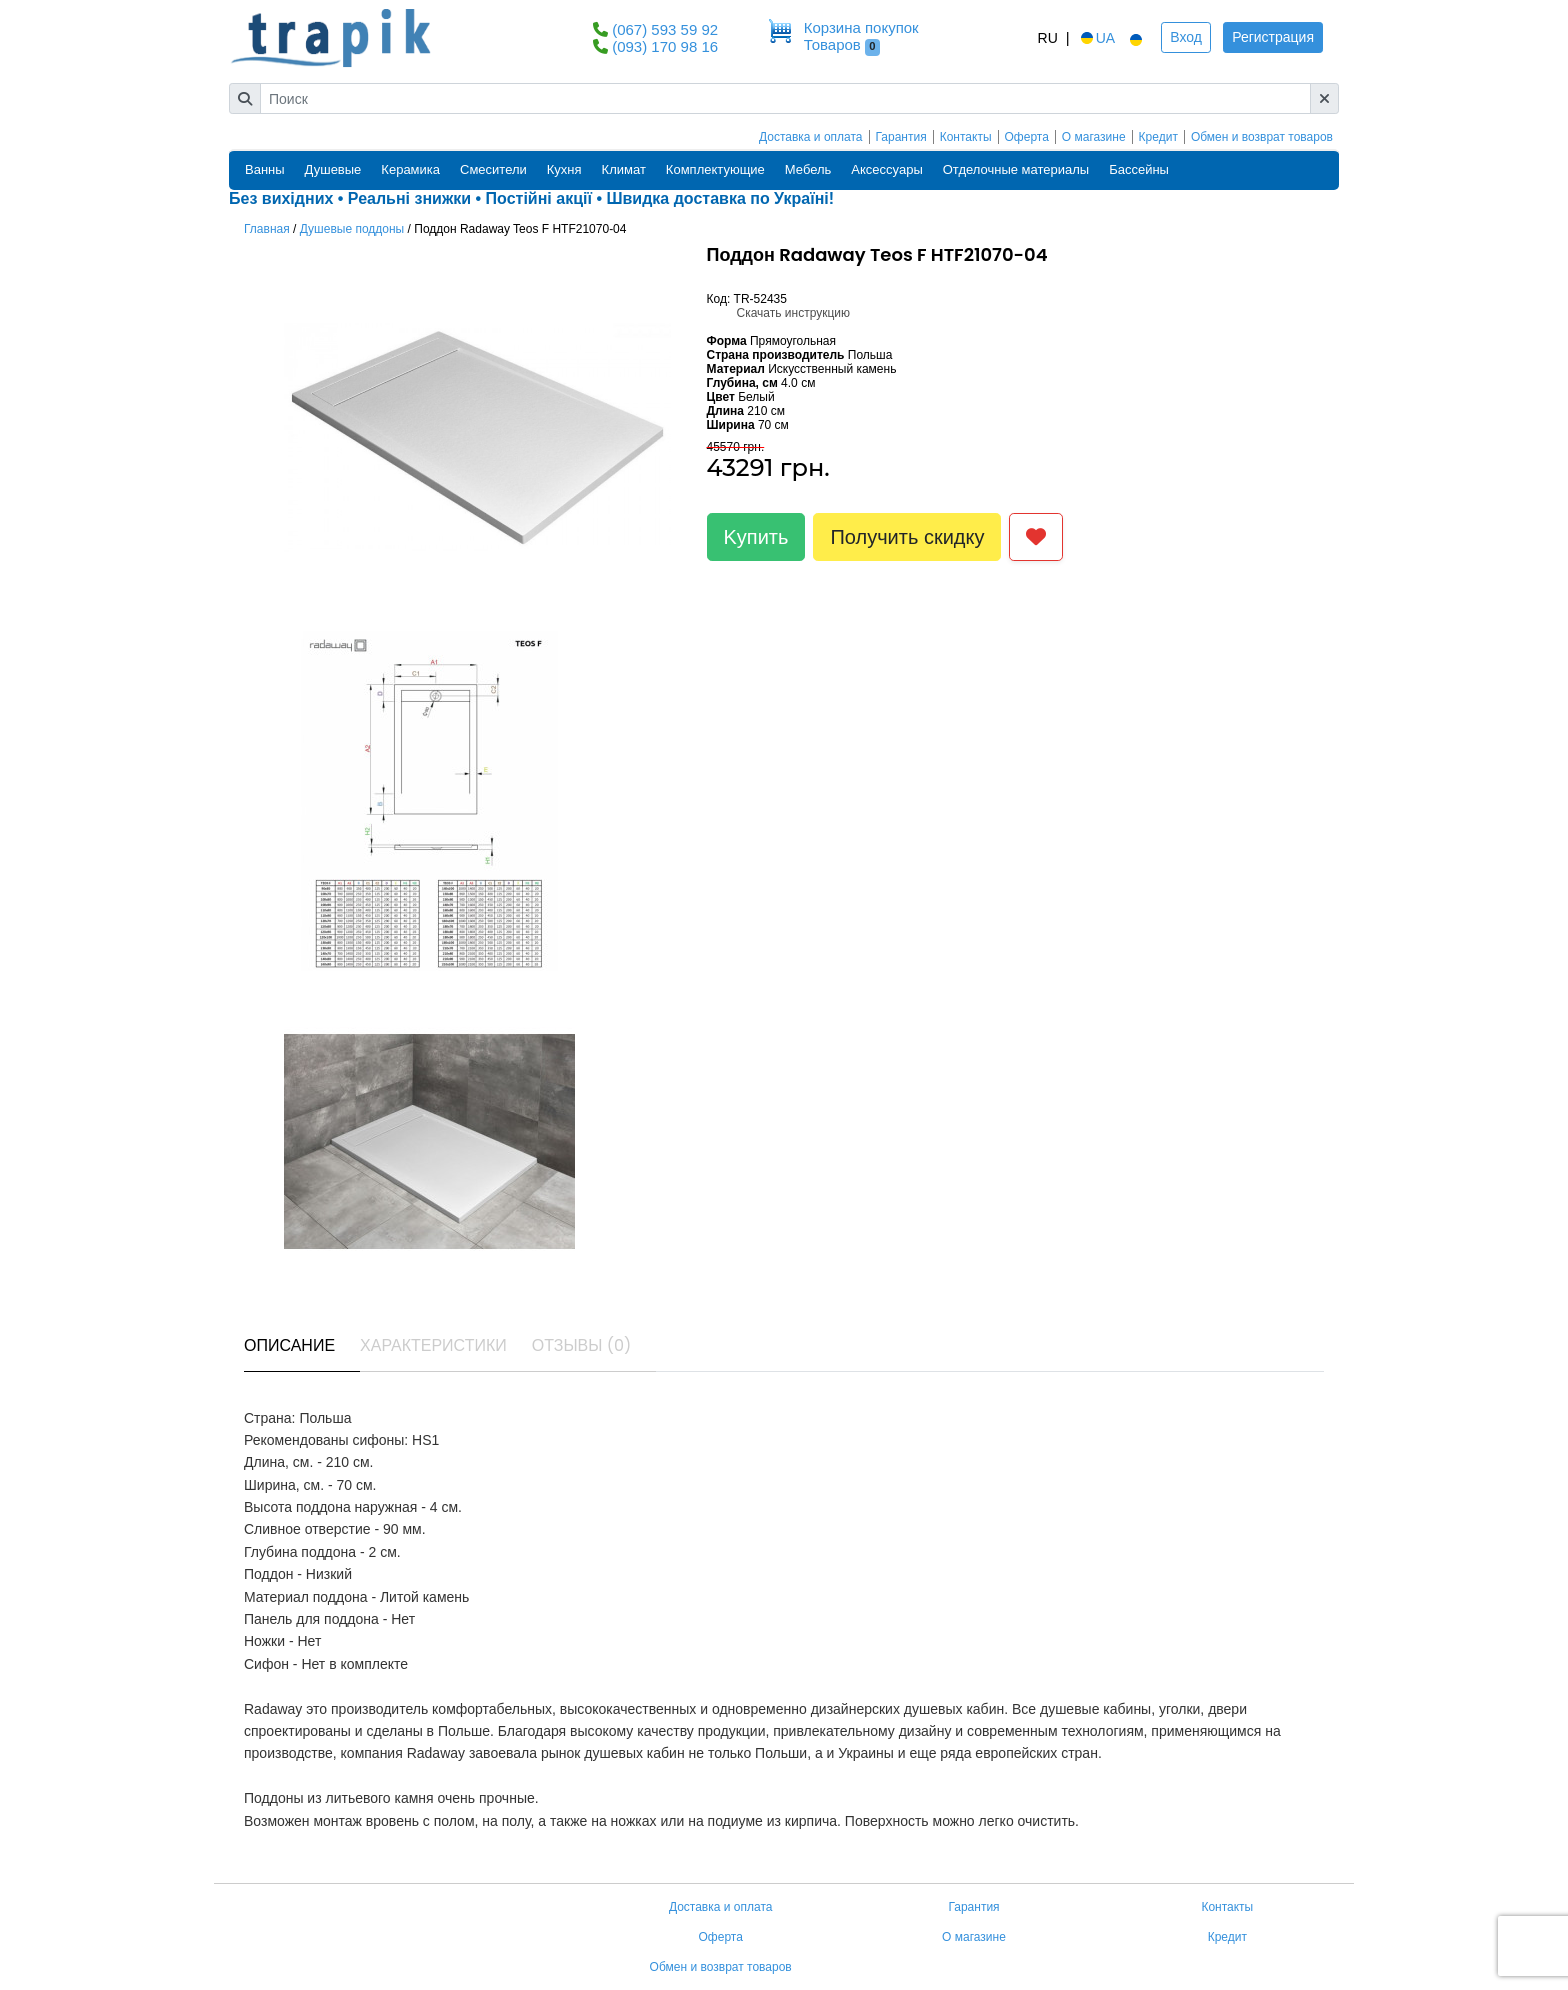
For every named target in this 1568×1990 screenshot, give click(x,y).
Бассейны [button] (1139, 169)
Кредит (1158, 137)
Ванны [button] (265, 169)
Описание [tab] (289, 1345)
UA (1096, 38)
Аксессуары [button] (886, 169)
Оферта (1027, 137)
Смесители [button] (493, 169)
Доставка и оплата (811, 137)
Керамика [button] (410, 169)
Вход (1186, 37)
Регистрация (1273, 37)
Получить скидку (907, 537)
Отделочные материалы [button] (1016, 169)
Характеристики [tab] (433, 1345)
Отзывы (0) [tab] (582, 1345)
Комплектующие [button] (715, 169)
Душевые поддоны (352, 229)
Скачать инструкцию (794, 313)
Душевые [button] (333, 169)
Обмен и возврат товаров (1262, 137)
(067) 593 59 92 (665, 29)
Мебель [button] (808, 169)
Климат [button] (624, 169)
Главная (267, 229)
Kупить (756, 537)
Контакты (966, 137)
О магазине (1094, 137)
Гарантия (901, 137)
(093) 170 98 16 (665, 46)
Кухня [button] (564, 169)
